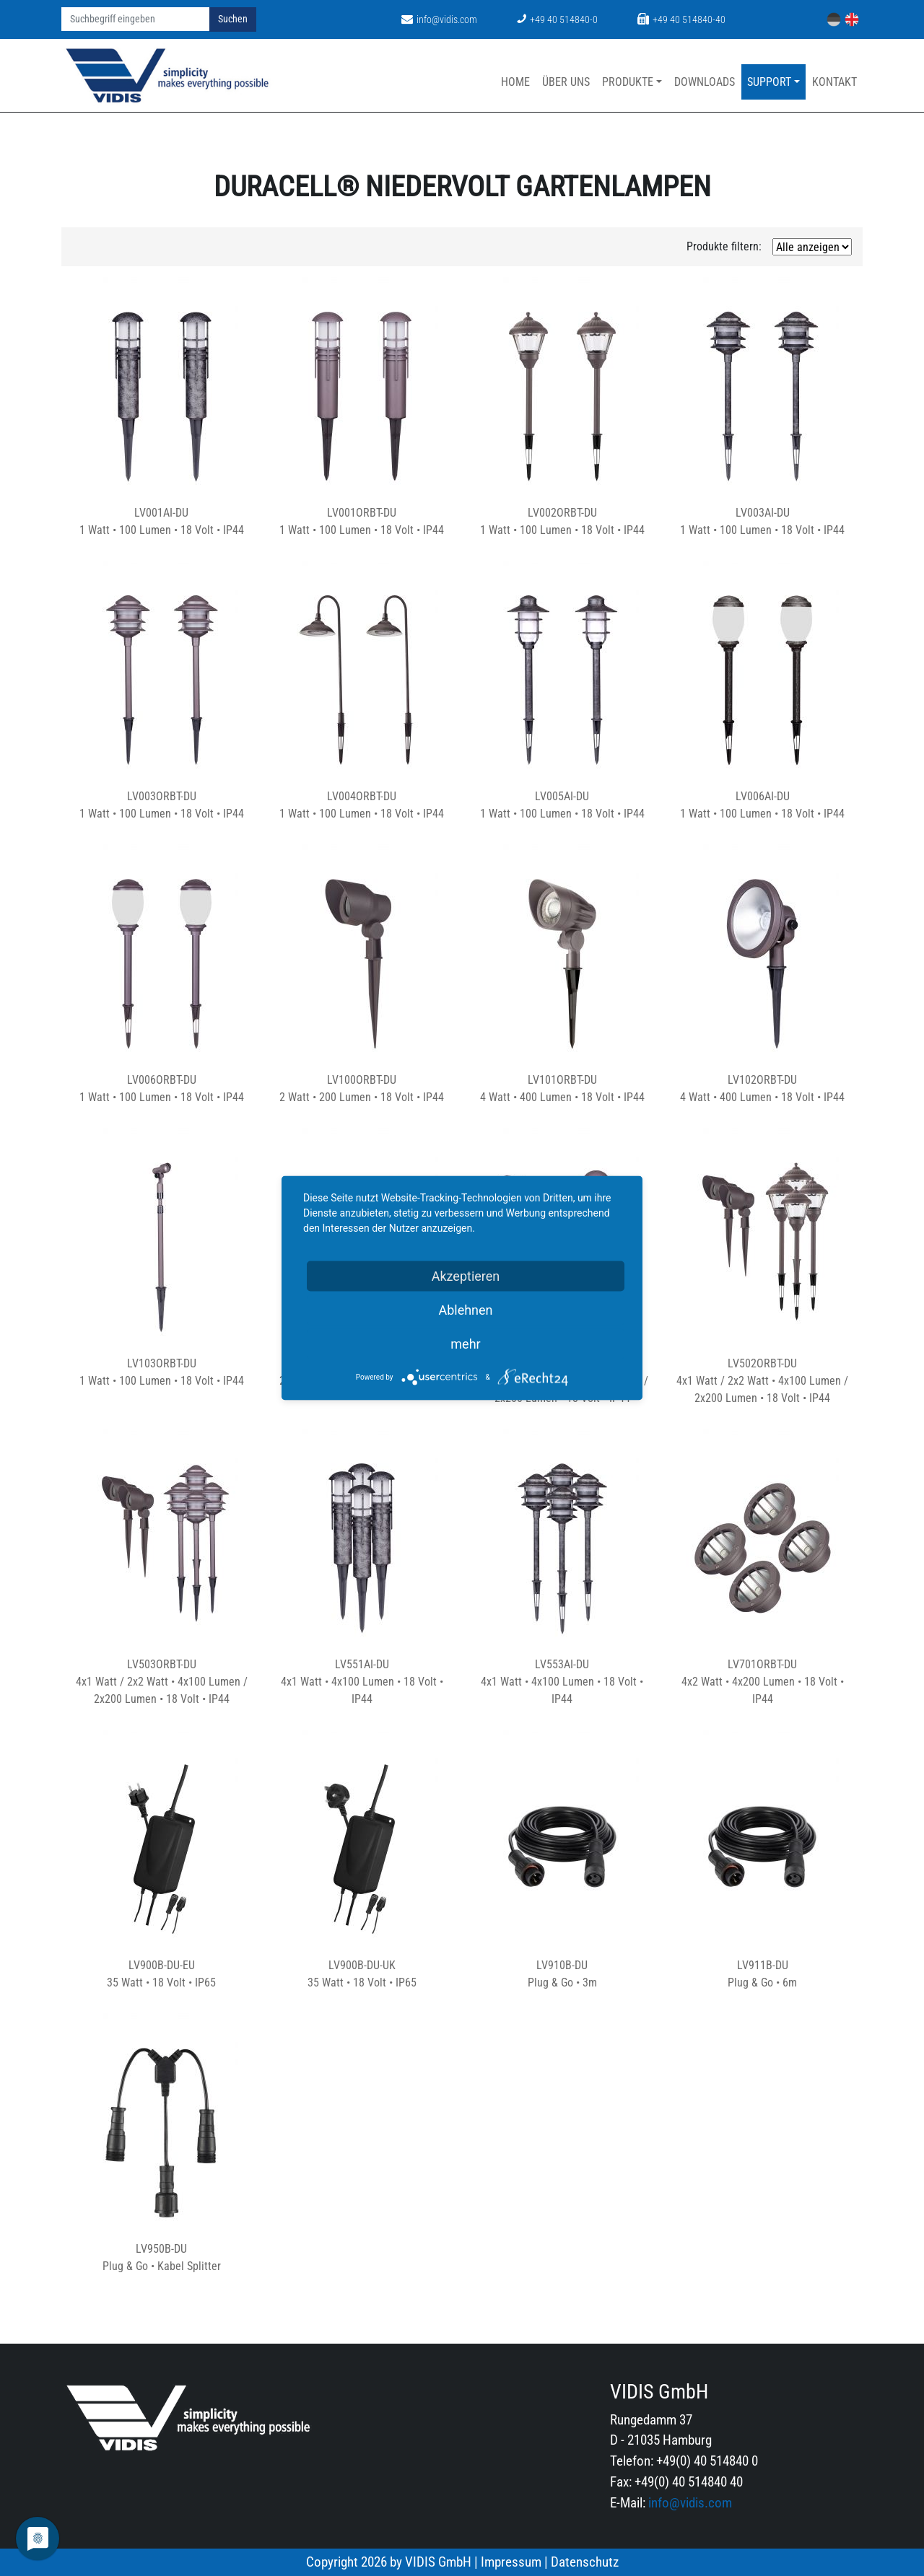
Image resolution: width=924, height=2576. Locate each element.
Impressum (511, 2562)
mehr (465, 1343)
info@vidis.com (439, 20)
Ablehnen (465, 1310)
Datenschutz (585, 2562)
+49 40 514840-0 (557, 20)
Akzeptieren (466, 1276)
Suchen (233, 19)
